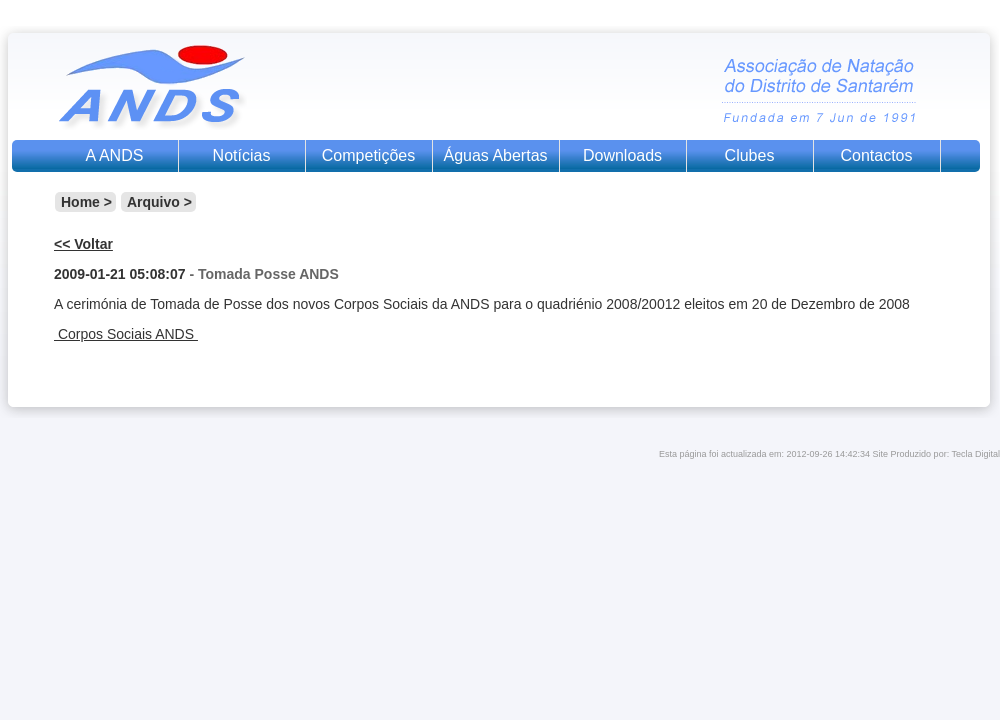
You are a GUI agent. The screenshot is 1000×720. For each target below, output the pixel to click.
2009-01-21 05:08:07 (120, 274)
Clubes (750, 155)
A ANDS (115, 155)
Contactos (876, 155)
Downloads (622, 155)
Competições (368, 155)
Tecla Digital (975, 454)
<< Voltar (83, 244)
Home (80, 202)
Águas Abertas (495, 155)
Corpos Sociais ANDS (126, 334)
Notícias (242, 155)
